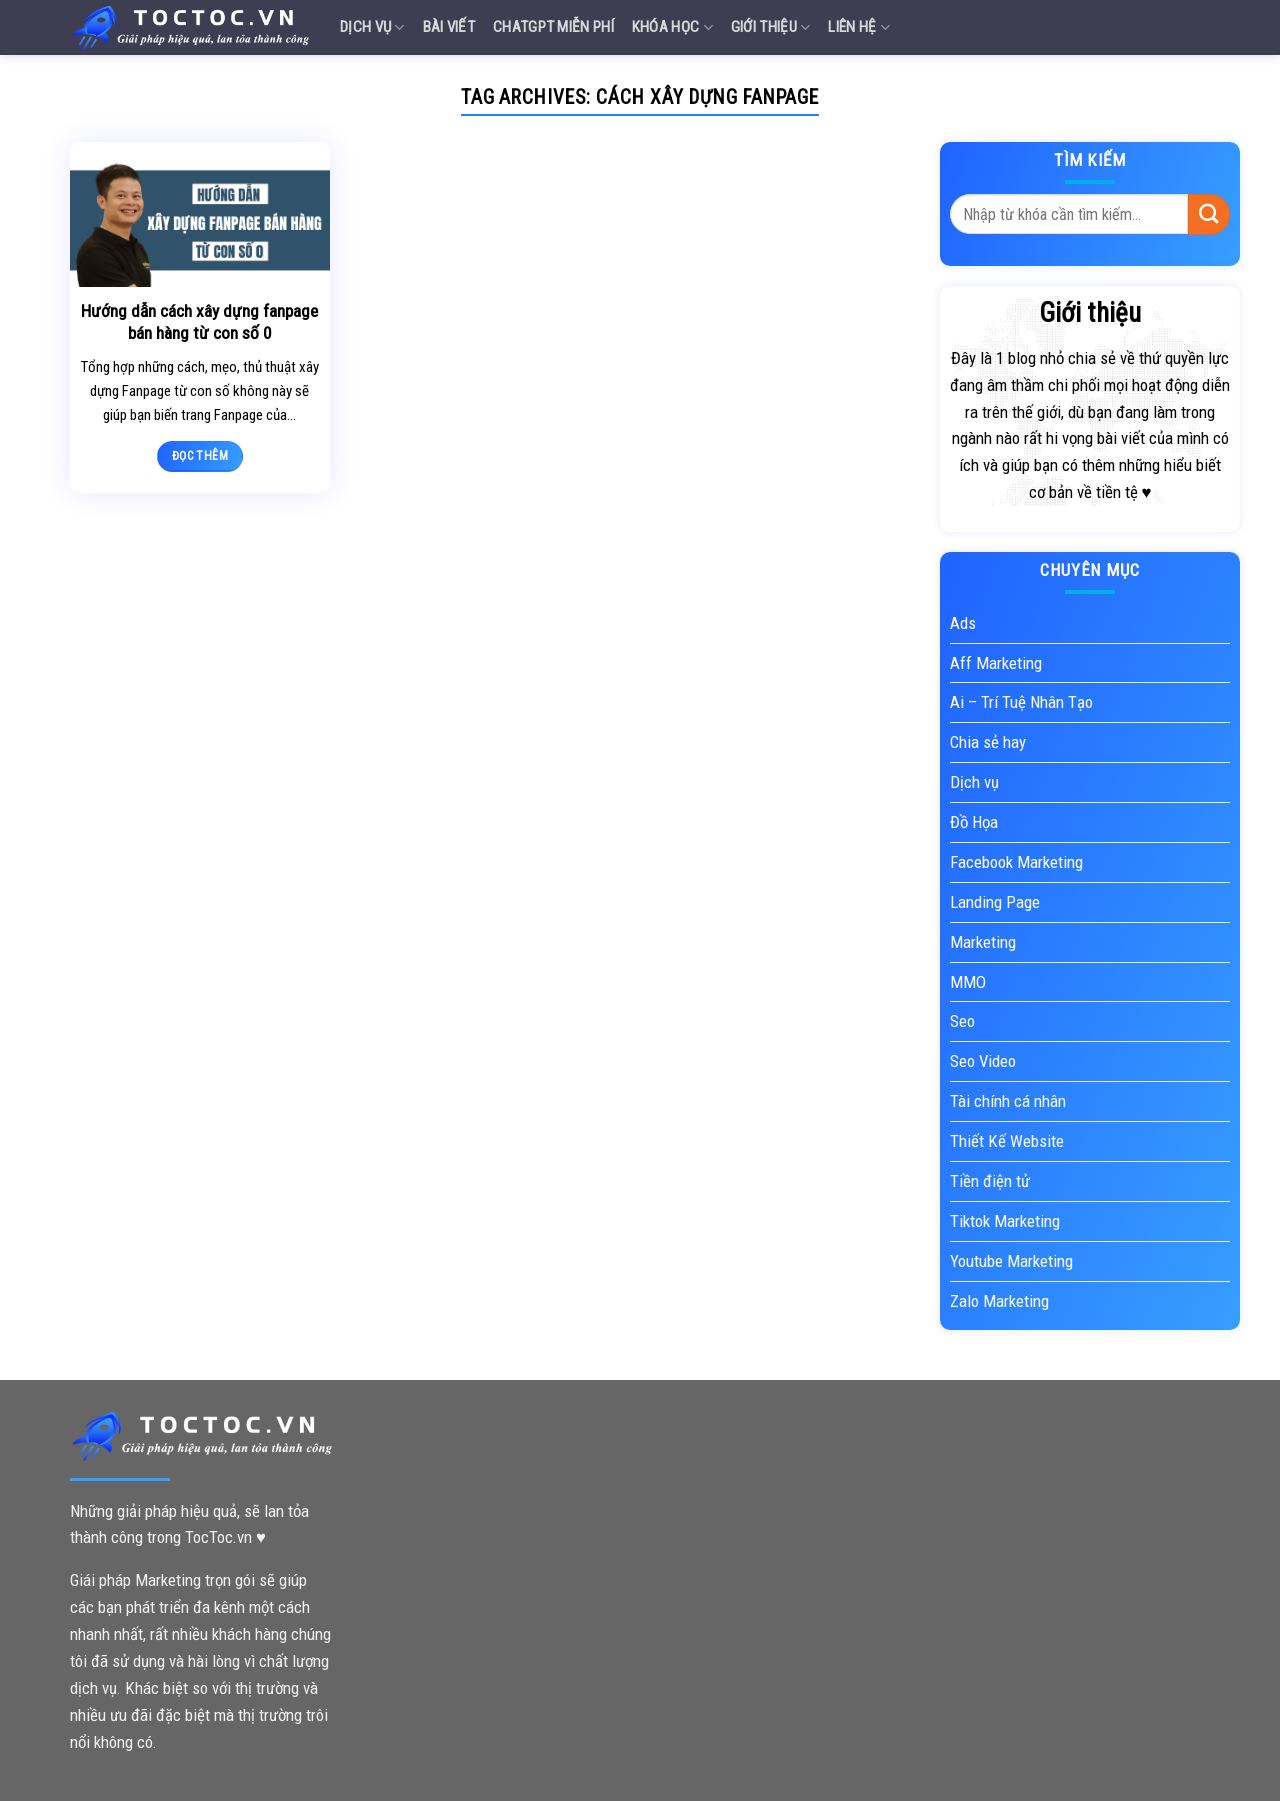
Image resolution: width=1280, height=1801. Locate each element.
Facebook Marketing (1016, 862)
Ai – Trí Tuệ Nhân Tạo (1021, 702)
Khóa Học (672, 27)
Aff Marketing (996, 663)
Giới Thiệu (771, 27)
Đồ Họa (974, 822)
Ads (963, 623)
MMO (968, 982)
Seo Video (983, 1061)
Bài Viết (449, 27)
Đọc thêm (200, 456)
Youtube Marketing (1011, 1261)
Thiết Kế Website (1007, 1141)
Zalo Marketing (999, 1301)
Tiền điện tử (990, 1181)
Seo (962, 1021)
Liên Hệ (859, 27)
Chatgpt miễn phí (553, 27)
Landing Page (995, 902)
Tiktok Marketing (1005, 1221)
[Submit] (1209, 214)
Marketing (983, 942)
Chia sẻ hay (988, 742)
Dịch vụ (372, 27)
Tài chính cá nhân (1008, 1101)
